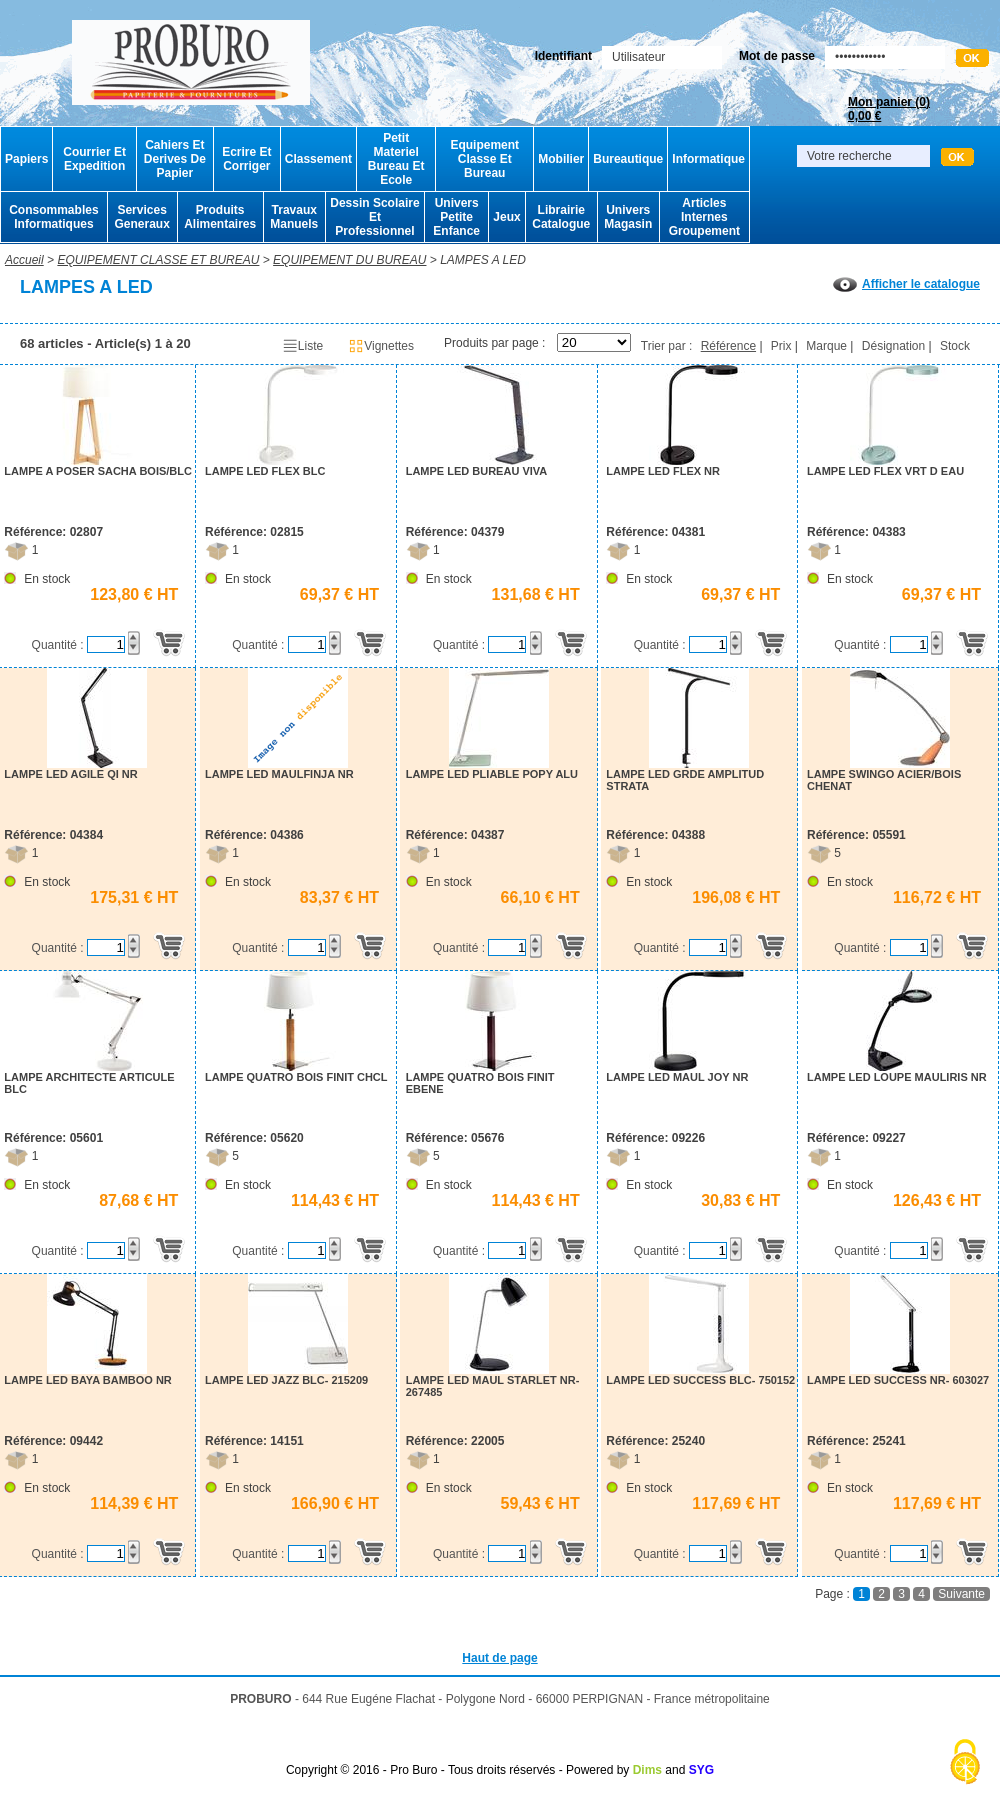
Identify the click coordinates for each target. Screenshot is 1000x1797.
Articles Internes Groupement (704, 217)
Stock (955, 346)
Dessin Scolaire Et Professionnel (374, 217)
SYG (701, 1770)
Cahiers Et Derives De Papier (175, 159)
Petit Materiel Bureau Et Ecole (396, 159)
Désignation (893, 346)
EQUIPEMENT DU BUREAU (349, 260)
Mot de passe (777, 56)
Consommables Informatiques (53, 217)
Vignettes (381, 346)
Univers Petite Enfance (456, 217)
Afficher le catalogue (906, 284)
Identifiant (563, 56)
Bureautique (628, 159)
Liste (302, 346)
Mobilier (561, 159)
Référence (728, 346)
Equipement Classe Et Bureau (484, 159)
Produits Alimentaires (220, 217)
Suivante (961, 1594)
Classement (318, 159)
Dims (647, 1770)
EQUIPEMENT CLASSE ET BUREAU (158, 260)
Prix (781, 346)
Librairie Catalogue (561, 217)
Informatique (708, 159)
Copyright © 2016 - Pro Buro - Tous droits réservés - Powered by (457, 1770)
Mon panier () (889, 109)
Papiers (26, 159)
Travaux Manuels (294, 217)
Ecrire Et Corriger (246, 159)
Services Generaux (141, 217)
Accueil (24, 260)
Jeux (506, 217)
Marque (826, 346)
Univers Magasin (628, 217)
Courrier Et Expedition (94, 159)
